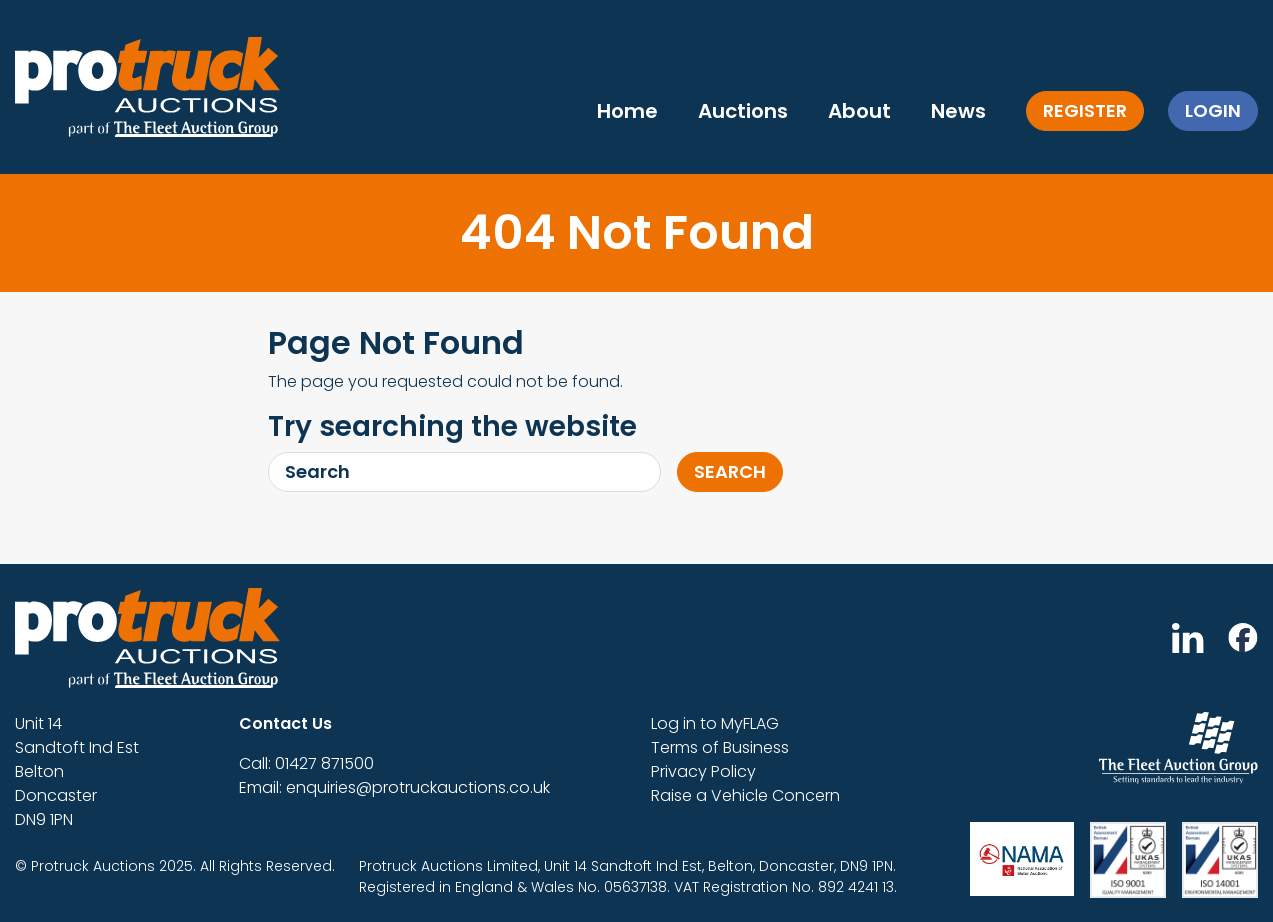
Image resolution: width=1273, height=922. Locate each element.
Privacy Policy (703, 771)
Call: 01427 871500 (306, 763)
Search (730, 471)
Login (1213, 110)
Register (1085, 110)
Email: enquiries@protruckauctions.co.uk (394, 787)
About (859, 111)
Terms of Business (720, 747)
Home (627, 111)
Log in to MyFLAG (715, 723)
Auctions (743, 111)
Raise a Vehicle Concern (745, 795)
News (958, 111)
